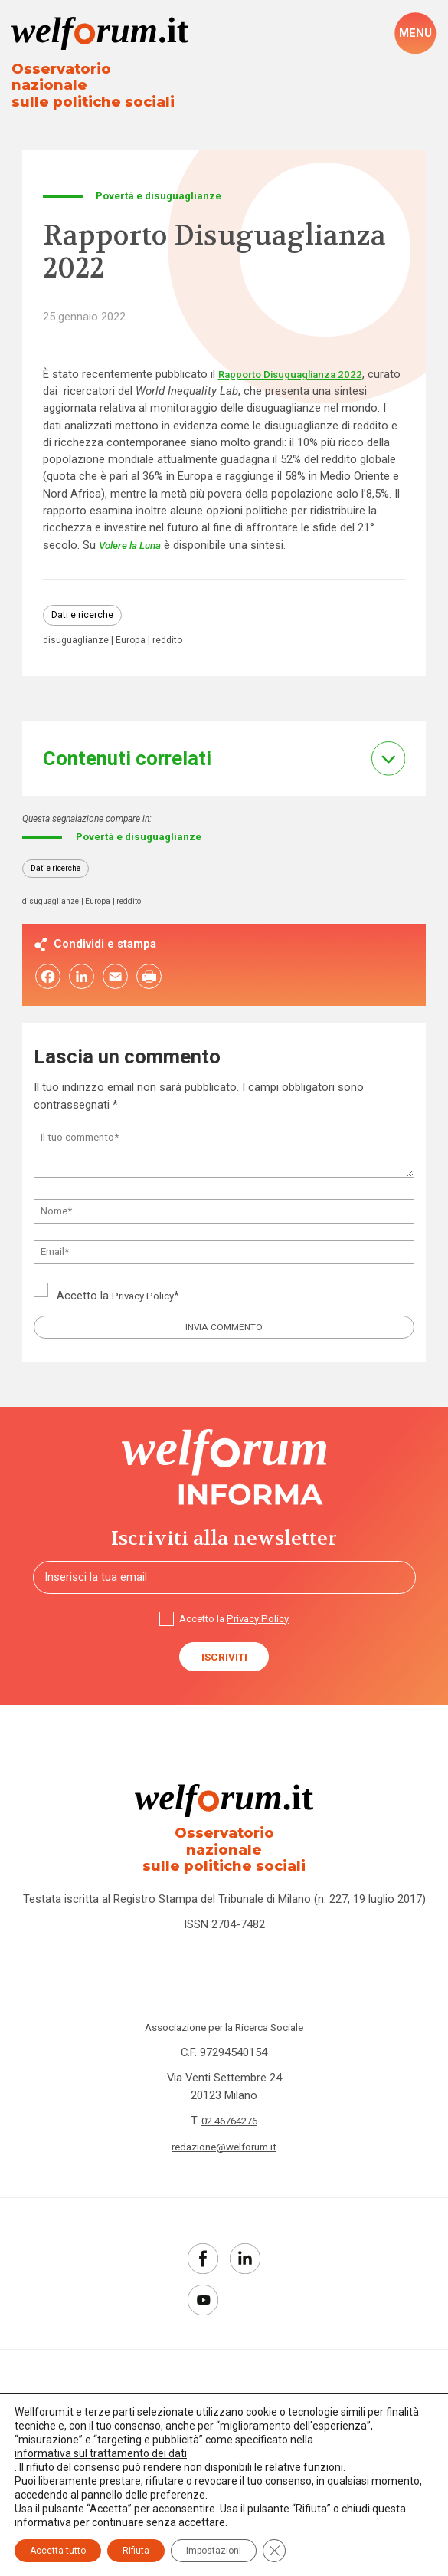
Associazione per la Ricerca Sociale (224, 2019)
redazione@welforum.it (224, 2138)
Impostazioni (213, 2550)
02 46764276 (230, 2112)
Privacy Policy (146, 1291)
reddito (173, 630)
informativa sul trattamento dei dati (101, 2453)
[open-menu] (415, 34)
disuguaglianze (77, 630)
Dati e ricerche (84, 604)
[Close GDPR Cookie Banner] (274, 2550)
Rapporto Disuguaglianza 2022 (299, 361)
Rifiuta (136, 2550)
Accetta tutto (58, 2550)
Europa (133, 630)
